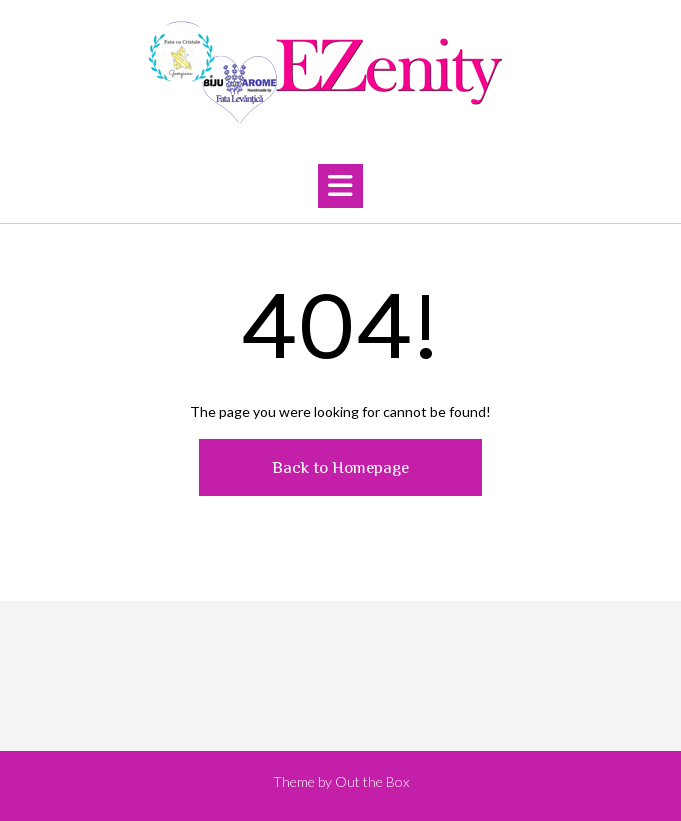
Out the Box (372, 781)
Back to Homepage (340, 467)
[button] (340, 186)
